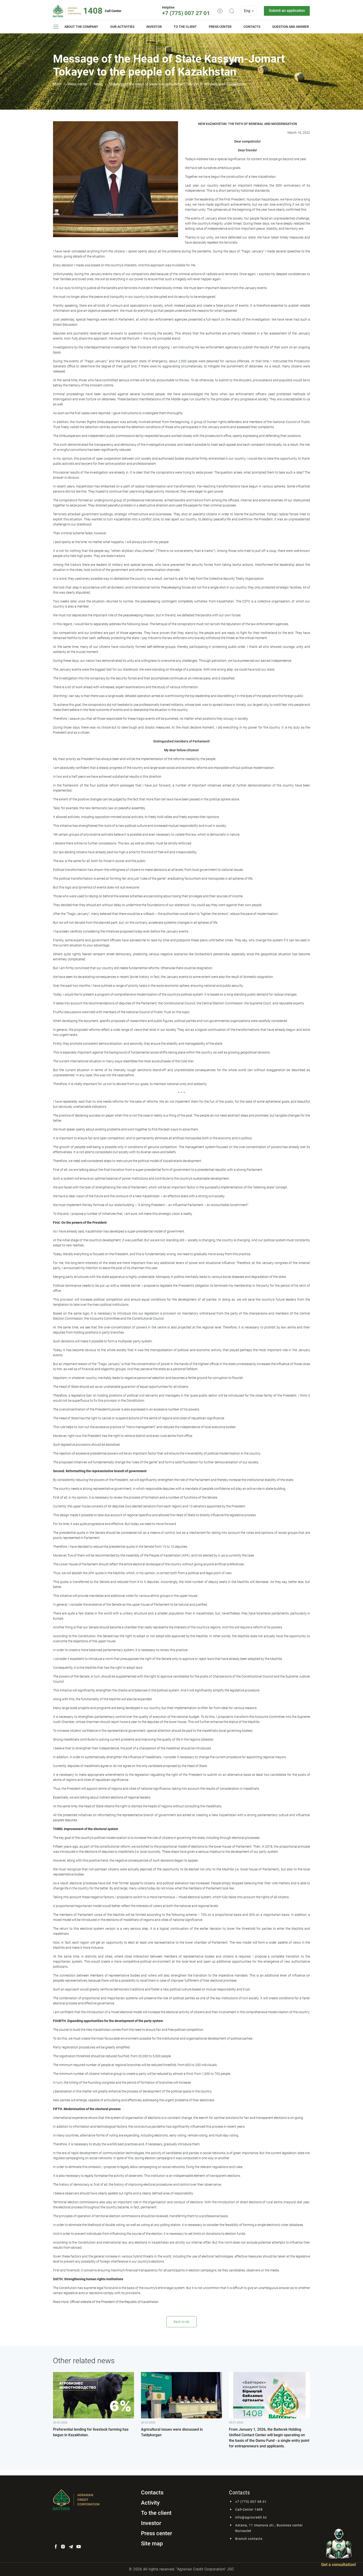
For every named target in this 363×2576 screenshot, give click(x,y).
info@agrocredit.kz (251, 2517)
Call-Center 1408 (249, 2509)
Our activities (122, 27)
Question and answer (290, 27)
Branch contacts (249, 2539)
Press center (220, 27)
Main (57, 84)
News (98, 84)
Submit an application (286, 11)
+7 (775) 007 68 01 (251, 2501)
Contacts (252, 27)
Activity (150, 2503)
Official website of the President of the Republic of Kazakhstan (114, 2302)
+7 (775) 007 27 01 (185, 13)
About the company (81, 27)
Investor (154, 27)
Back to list (181, 2322)
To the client (185, 27)
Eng (248, 11)
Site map (152, 2543)
